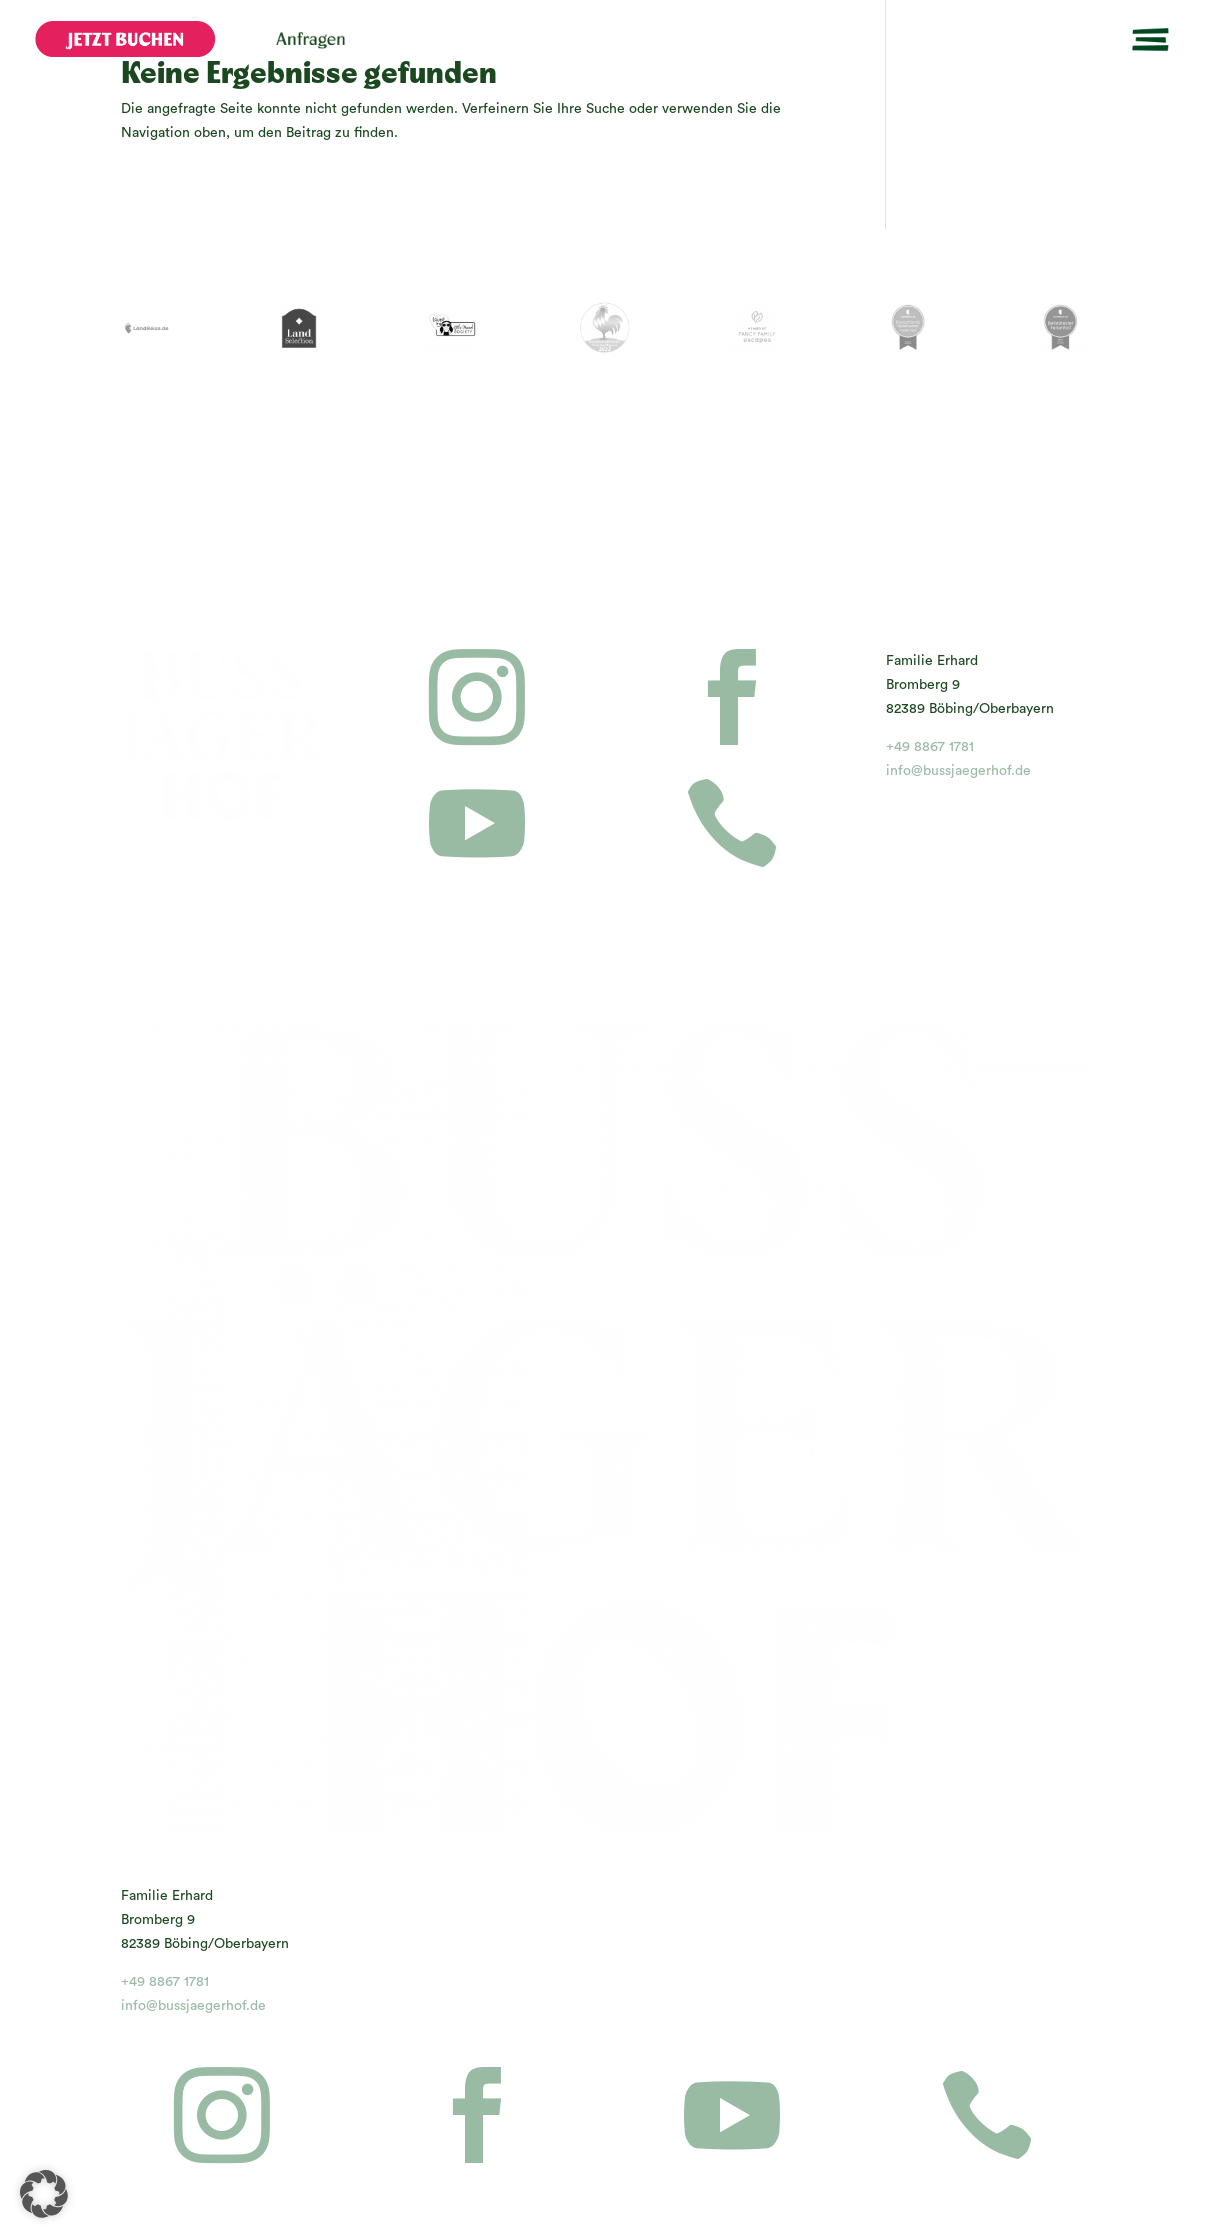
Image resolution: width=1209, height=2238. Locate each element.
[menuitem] (125, 39)
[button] (44, 2194)
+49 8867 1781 (930, 747)
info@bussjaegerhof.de (958, 771)
